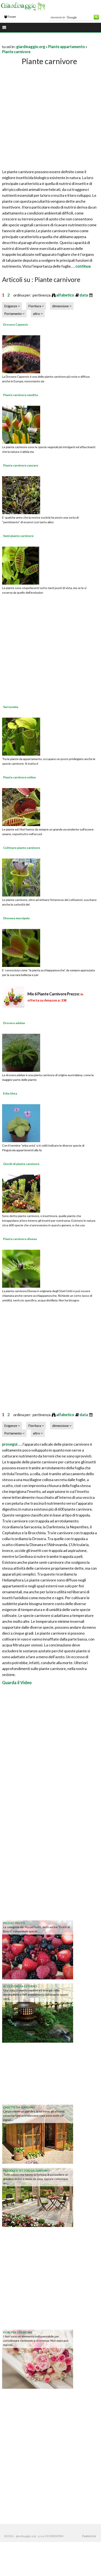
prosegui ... (11, 1444)
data (84, 295)
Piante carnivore (16, 51)
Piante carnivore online (19, 777)
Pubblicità (89, 2536)
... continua (81, 266)
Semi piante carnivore (18, 536)
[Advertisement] (47, 116)
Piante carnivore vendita (20, 395)
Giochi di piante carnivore (21, 1164)
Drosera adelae (14, 1023)
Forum (10, 16)
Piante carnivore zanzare (20, 465)
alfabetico (65, 295)
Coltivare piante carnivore (21, 847)
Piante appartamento (66, 46)
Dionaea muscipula (16, 918)
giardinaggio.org (30, 46)
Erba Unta (10, 1093)
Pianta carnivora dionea (20, 1239)
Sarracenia (10, 707)
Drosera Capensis (15, 324)
